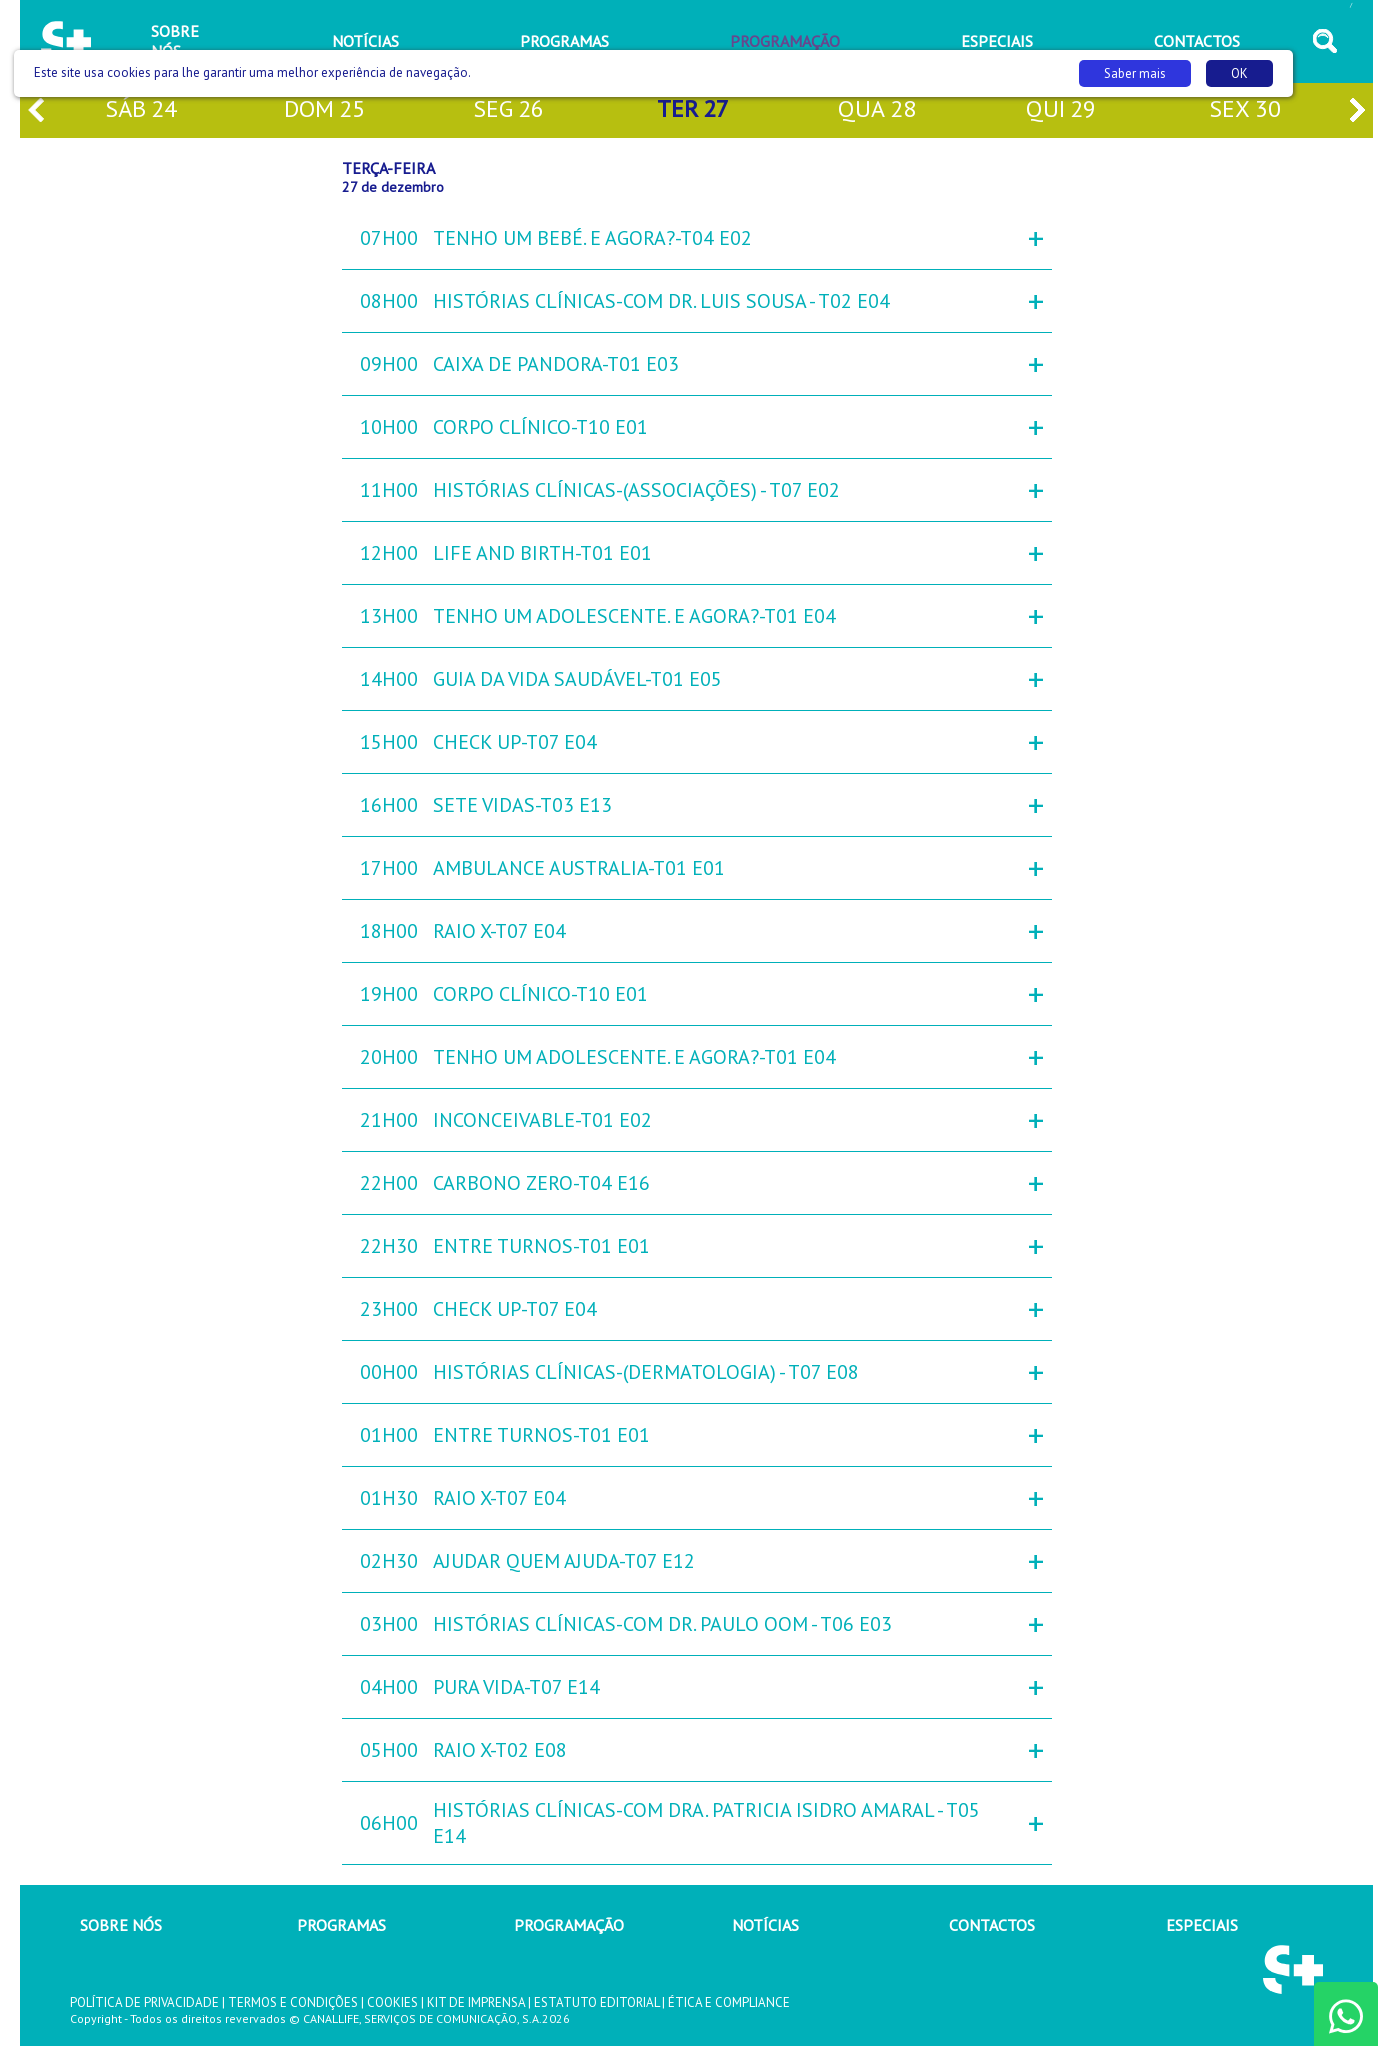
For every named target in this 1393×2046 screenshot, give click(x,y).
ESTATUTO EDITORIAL (596, 2002)
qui (1061, 110)
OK (1239, 73)
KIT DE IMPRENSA (476, 2002)
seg (508, 110)
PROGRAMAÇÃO (569, 1925)
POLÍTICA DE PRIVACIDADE (144, 2002)
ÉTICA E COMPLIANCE (729, 2002)
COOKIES (392, 2002)
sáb (141, 110)
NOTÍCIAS (765, 1925)
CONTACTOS (992, 1925)
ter (693, 110)
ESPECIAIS (1202, 1925)
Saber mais (1135, 73)
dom (324, 110)
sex (1245, 110)
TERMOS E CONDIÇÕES (293, 2002)
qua (877, 110)
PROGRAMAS (341, 1925)
